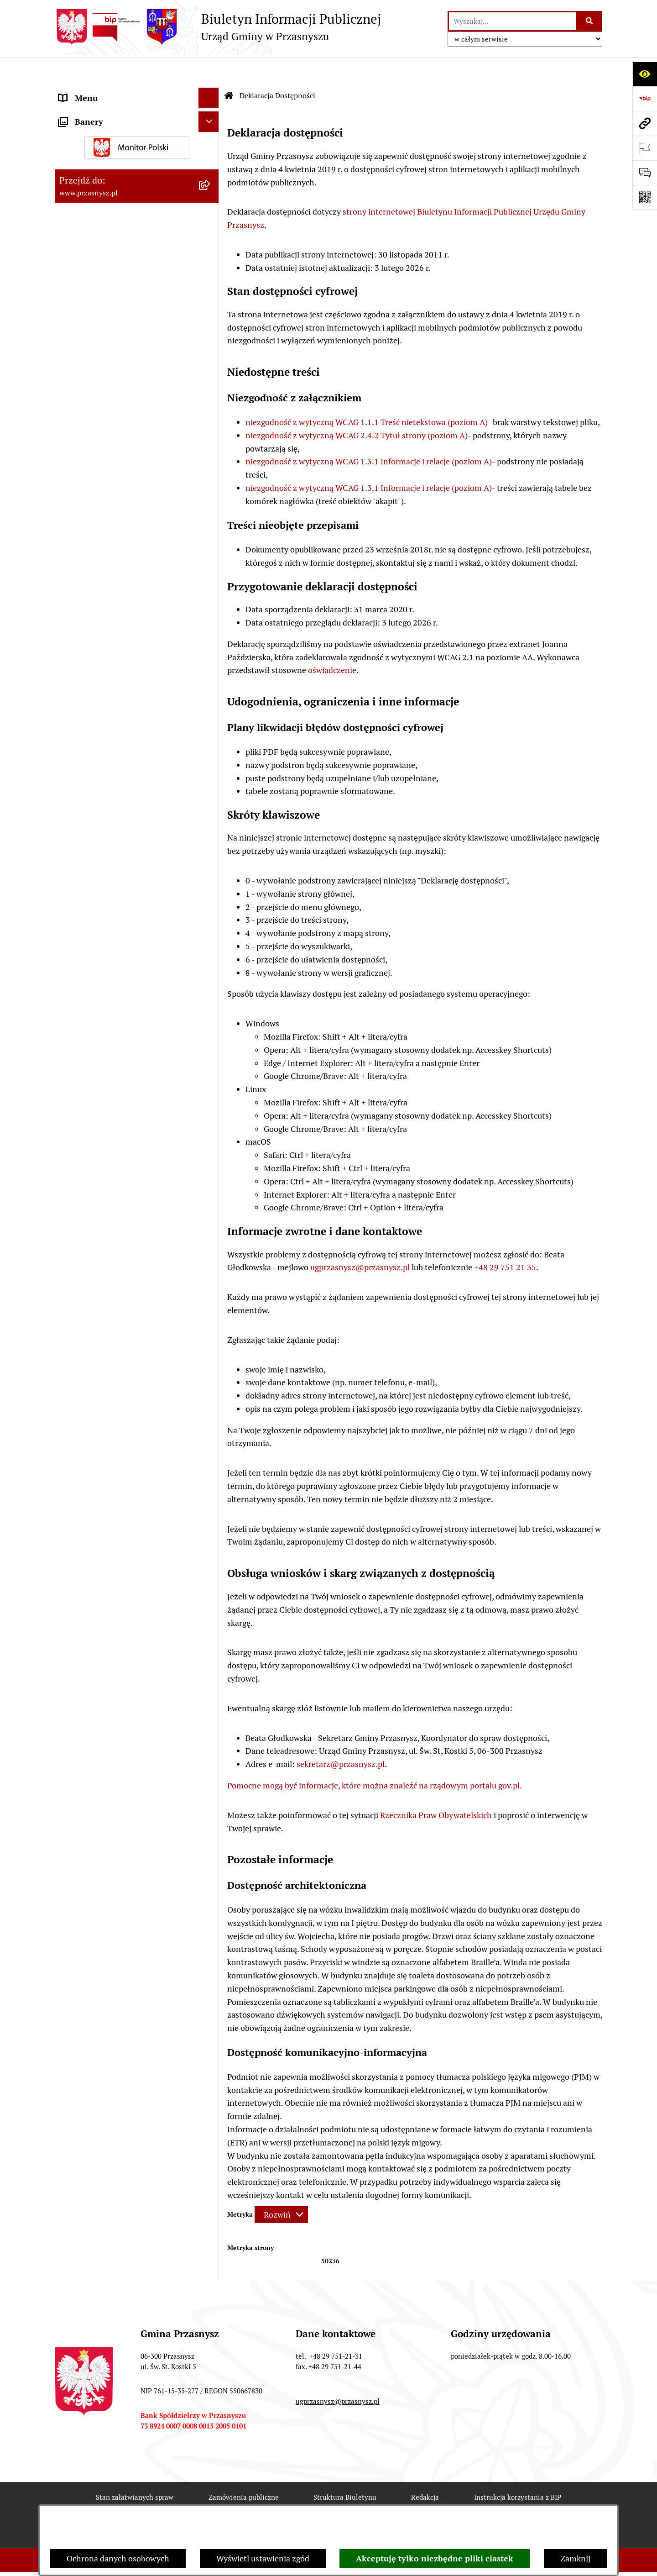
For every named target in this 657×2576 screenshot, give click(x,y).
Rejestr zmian (134, 2502)
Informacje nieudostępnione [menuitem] (110, 152)
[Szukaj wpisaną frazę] (589, 21)
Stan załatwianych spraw (134, 2470)
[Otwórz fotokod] (644, 197)
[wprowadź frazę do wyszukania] (512, 21)
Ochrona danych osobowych (118, 2558)
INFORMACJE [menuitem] (83, 132)
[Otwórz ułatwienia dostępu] (644, 74)
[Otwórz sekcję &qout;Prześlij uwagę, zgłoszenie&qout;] (644, 172)
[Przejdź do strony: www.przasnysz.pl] (644, 123)
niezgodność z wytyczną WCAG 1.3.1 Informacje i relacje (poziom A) (368, 434)
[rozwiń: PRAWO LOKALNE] (211, 112)
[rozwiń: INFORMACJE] (211, 132)
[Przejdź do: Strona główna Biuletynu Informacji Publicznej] (229, 68)
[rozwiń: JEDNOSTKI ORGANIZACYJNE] (211, 173)
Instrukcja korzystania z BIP (517, 2470)
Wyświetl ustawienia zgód (262, 2558)
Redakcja (425, 2470)
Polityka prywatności (512, 2502)
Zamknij (575, 2558)
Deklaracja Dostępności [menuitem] (101, 214)
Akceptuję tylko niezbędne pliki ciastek (434, 2558)
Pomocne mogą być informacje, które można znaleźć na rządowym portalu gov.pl (373, 1758)
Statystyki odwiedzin (331, 2502)
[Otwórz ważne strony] (644, 148)
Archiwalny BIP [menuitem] (87, 194)
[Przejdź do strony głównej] (218, 27)
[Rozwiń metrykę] (281, 2187)
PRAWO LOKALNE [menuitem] (92, 111)
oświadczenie (332, 643)
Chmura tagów (421, 2502)
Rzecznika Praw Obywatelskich (436, 1787)
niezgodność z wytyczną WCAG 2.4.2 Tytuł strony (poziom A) (356, 408)
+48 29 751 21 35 (505, 1240)
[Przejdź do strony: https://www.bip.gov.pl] (644, 98)
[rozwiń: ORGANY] (211, 91)
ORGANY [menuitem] (75, 91)
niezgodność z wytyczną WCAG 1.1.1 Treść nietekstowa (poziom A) (366, 394)
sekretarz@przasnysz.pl (341, 1736)
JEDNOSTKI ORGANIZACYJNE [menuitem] (113, 173)
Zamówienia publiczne (244, 2470)
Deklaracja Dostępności (227, 2502)
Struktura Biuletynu (344, 2470)
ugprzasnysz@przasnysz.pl (360, 1240)
